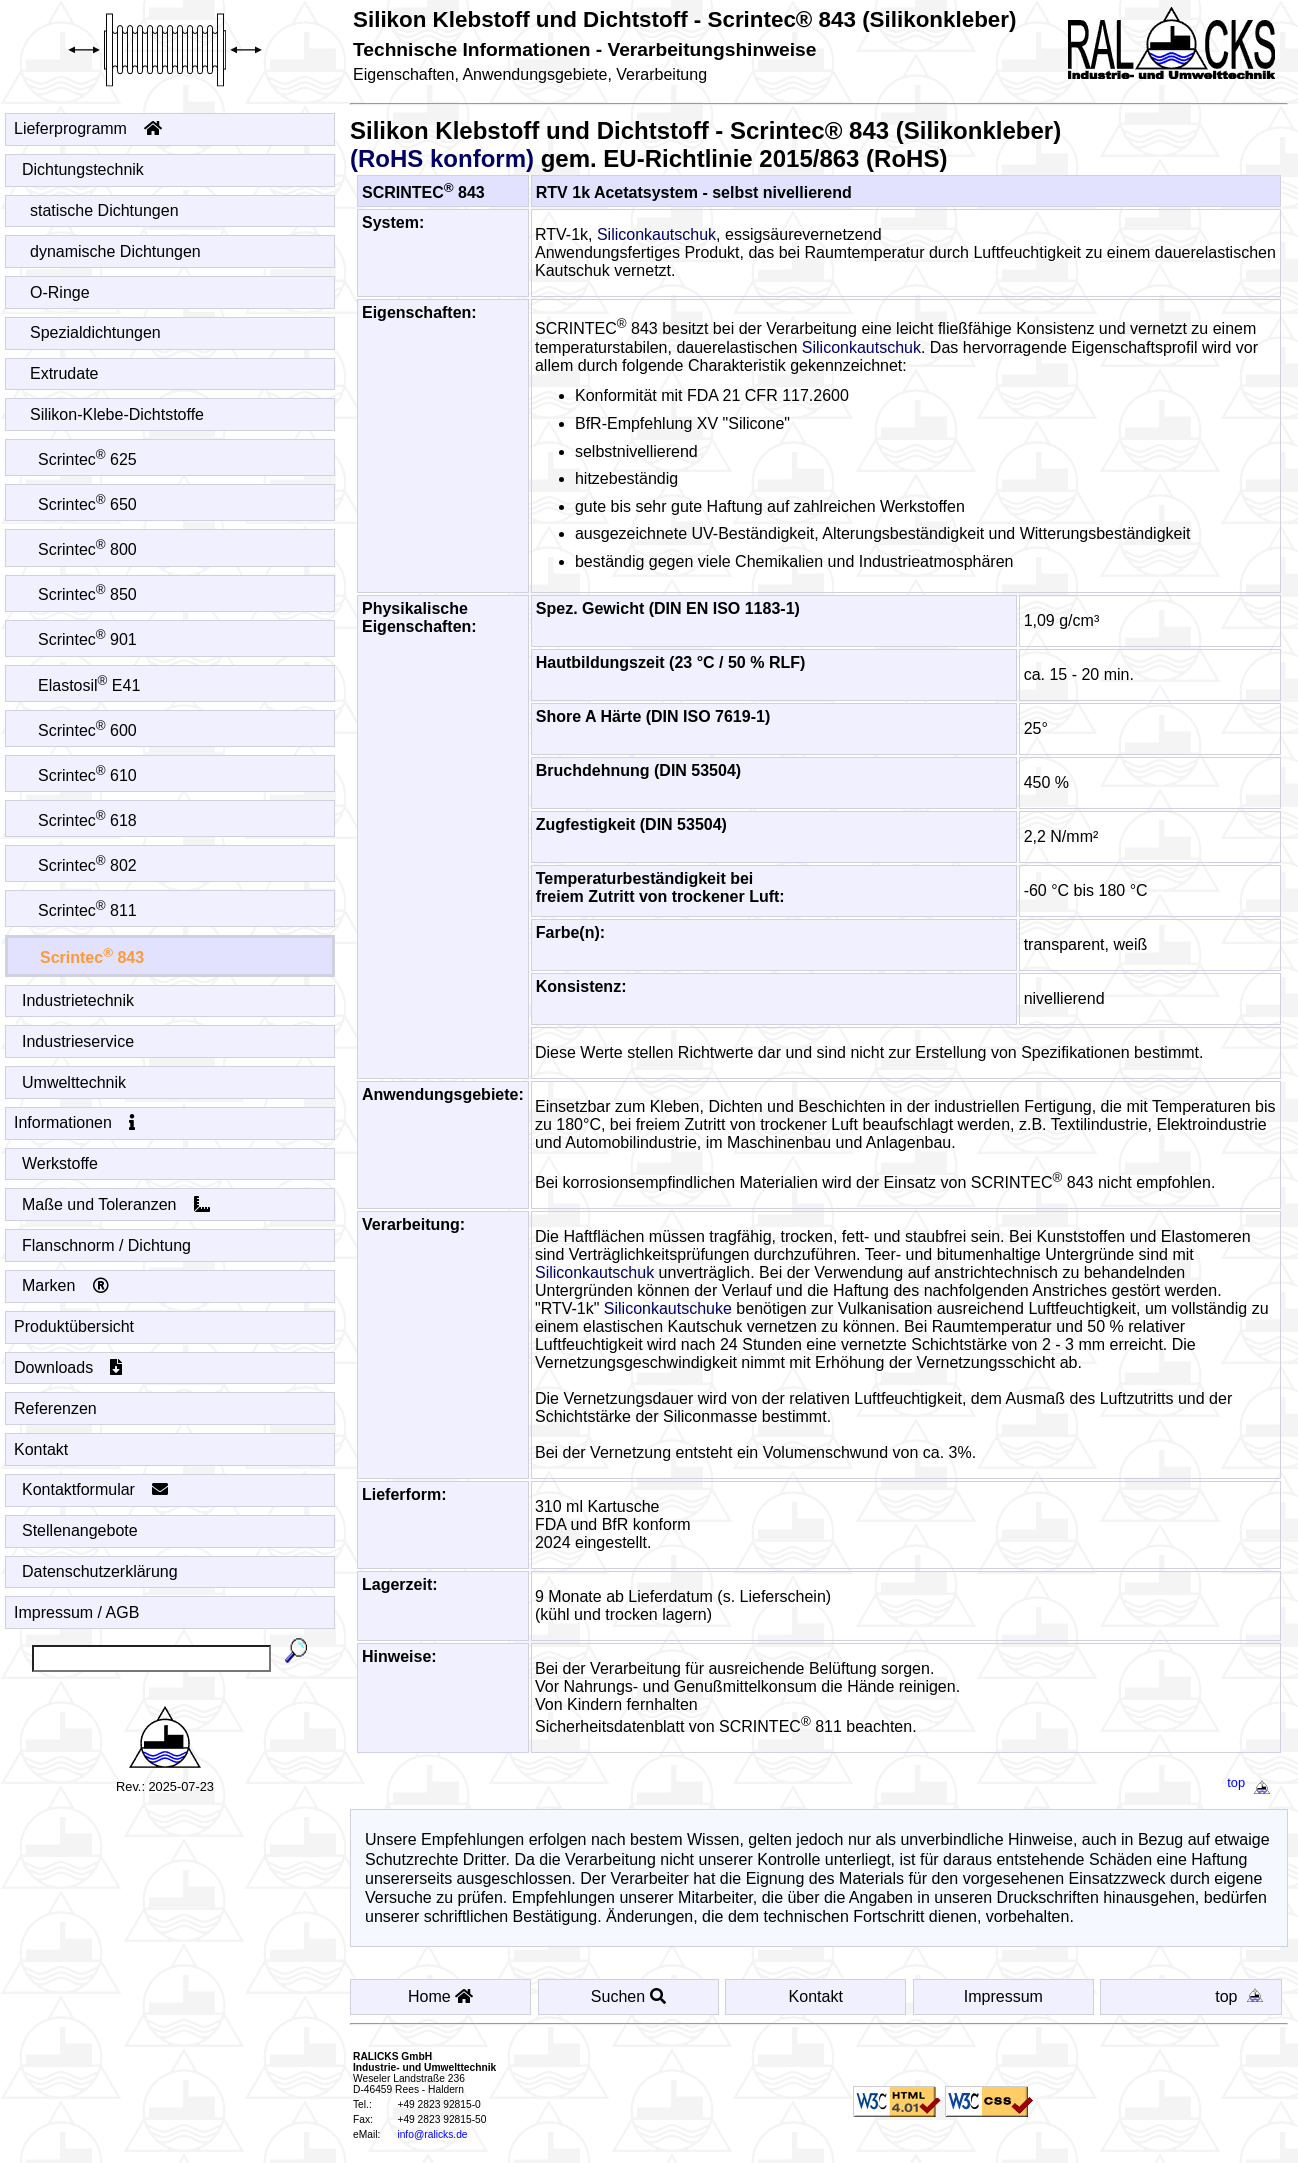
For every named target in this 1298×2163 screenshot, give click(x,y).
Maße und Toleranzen (116, 1204)
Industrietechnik (78, 1000)
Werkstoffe (60, 1163)
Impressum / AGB (76, 1612)
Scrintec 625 (88, 459)
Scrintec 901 (88, 639)
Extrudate (64, 373)
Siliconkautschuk (656, 234)
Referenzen (56, 1408)
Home (440, 1996)
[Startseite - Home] (165, 44)
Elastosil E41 (89, 685)
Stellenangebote (80, 1530)
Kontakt (41, 1449)
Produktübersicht (74, 1326)
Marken (66, 1285)
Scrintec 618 (88, 820)
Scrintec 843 (92, 957)
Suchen (628, 1996)
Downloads (68, 1367)
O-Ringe (60, 292)
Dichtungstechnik (83, 169)
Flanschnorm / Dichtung (107, 1245)
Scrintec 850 (88, 594)
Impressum (1003, 1996)
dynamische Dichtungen (116, 251)
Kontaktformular (95, 1489)
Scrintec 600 (88, 730)
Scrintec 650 (88, 504)
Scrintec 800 (88, 549)
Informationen (75, 1122)
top (1252, 1782)
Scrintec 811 (88, 910)
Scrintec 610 (88, 775)
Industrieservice (78, 1041)
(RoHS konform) (442, 158)
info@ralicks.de (432, 2134)
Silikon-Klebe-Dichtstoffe (117, 414)
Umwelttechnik (74, 1082)
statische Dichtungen (105, 210)
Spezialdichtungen (96, 332)
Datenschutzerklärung (100, 1571)
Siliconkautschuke (668, 1308)
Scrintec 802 (88, 865)
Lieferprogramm (88, 128)
